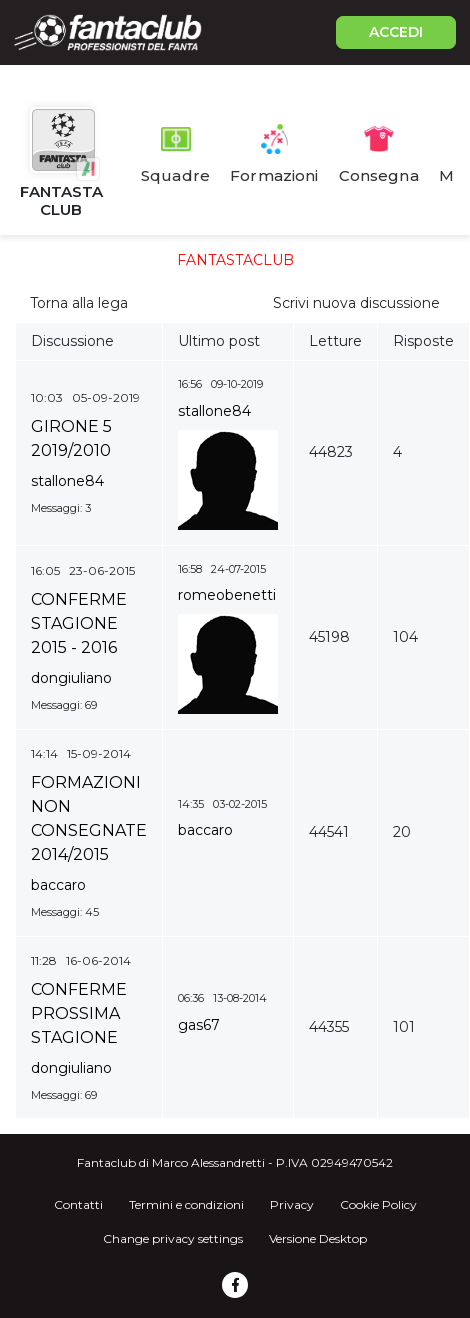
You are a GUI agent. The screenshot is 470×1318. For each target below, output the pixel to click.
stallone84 (67, 481)
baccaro (58, 885)
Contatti (78, 1204)
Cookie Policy (378, 1204)
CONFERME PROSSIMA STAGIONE (79, 1013)
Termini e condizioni (186, 1204)
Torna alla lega (79, 303)
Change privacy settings (173, 1238)
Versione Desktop (318, 1238)
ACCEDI (396, 32)
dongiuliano (71, 678)
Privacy (292, 1204)
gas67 (199, 1025)
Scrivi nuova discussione (356, 303)
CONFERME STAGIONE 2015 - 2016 (79, 623)
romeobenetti (227, 595)
